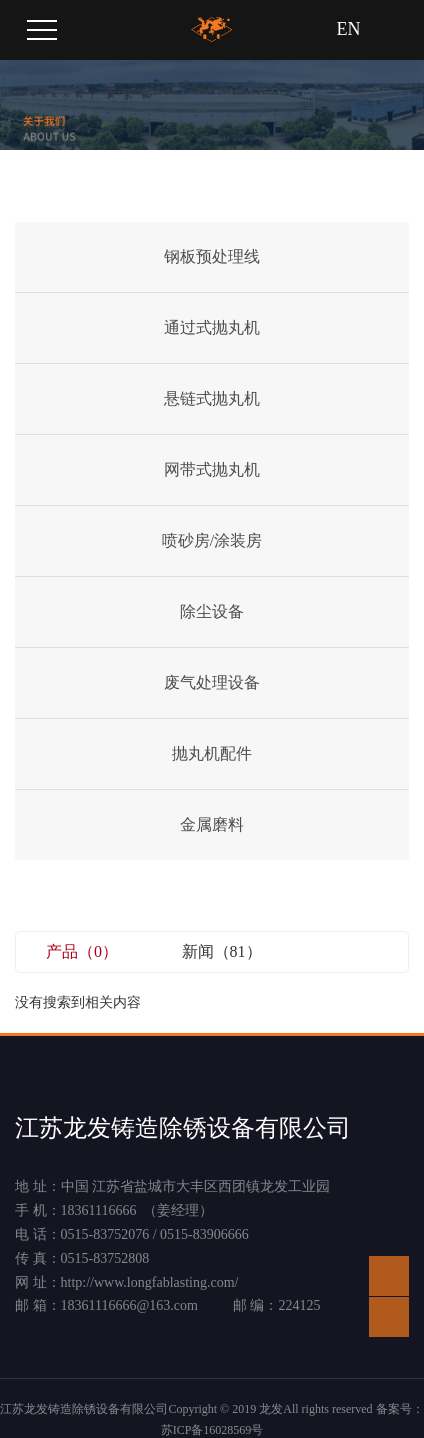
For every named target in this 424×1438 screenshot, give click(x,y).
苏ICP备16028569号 (212, 1430)
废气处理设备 (212, 682)
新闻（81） (222, 951)
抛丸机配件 (212, 753)
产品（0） (82, 951)
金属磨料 (212, 824)
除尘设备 (212, 611)
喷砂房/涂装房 (212, 540)
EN (348, 29)
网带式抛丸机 (212, 469)
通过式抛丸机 (212, 327)
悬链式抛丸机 (212, 398)
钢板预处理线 (212, 256)
